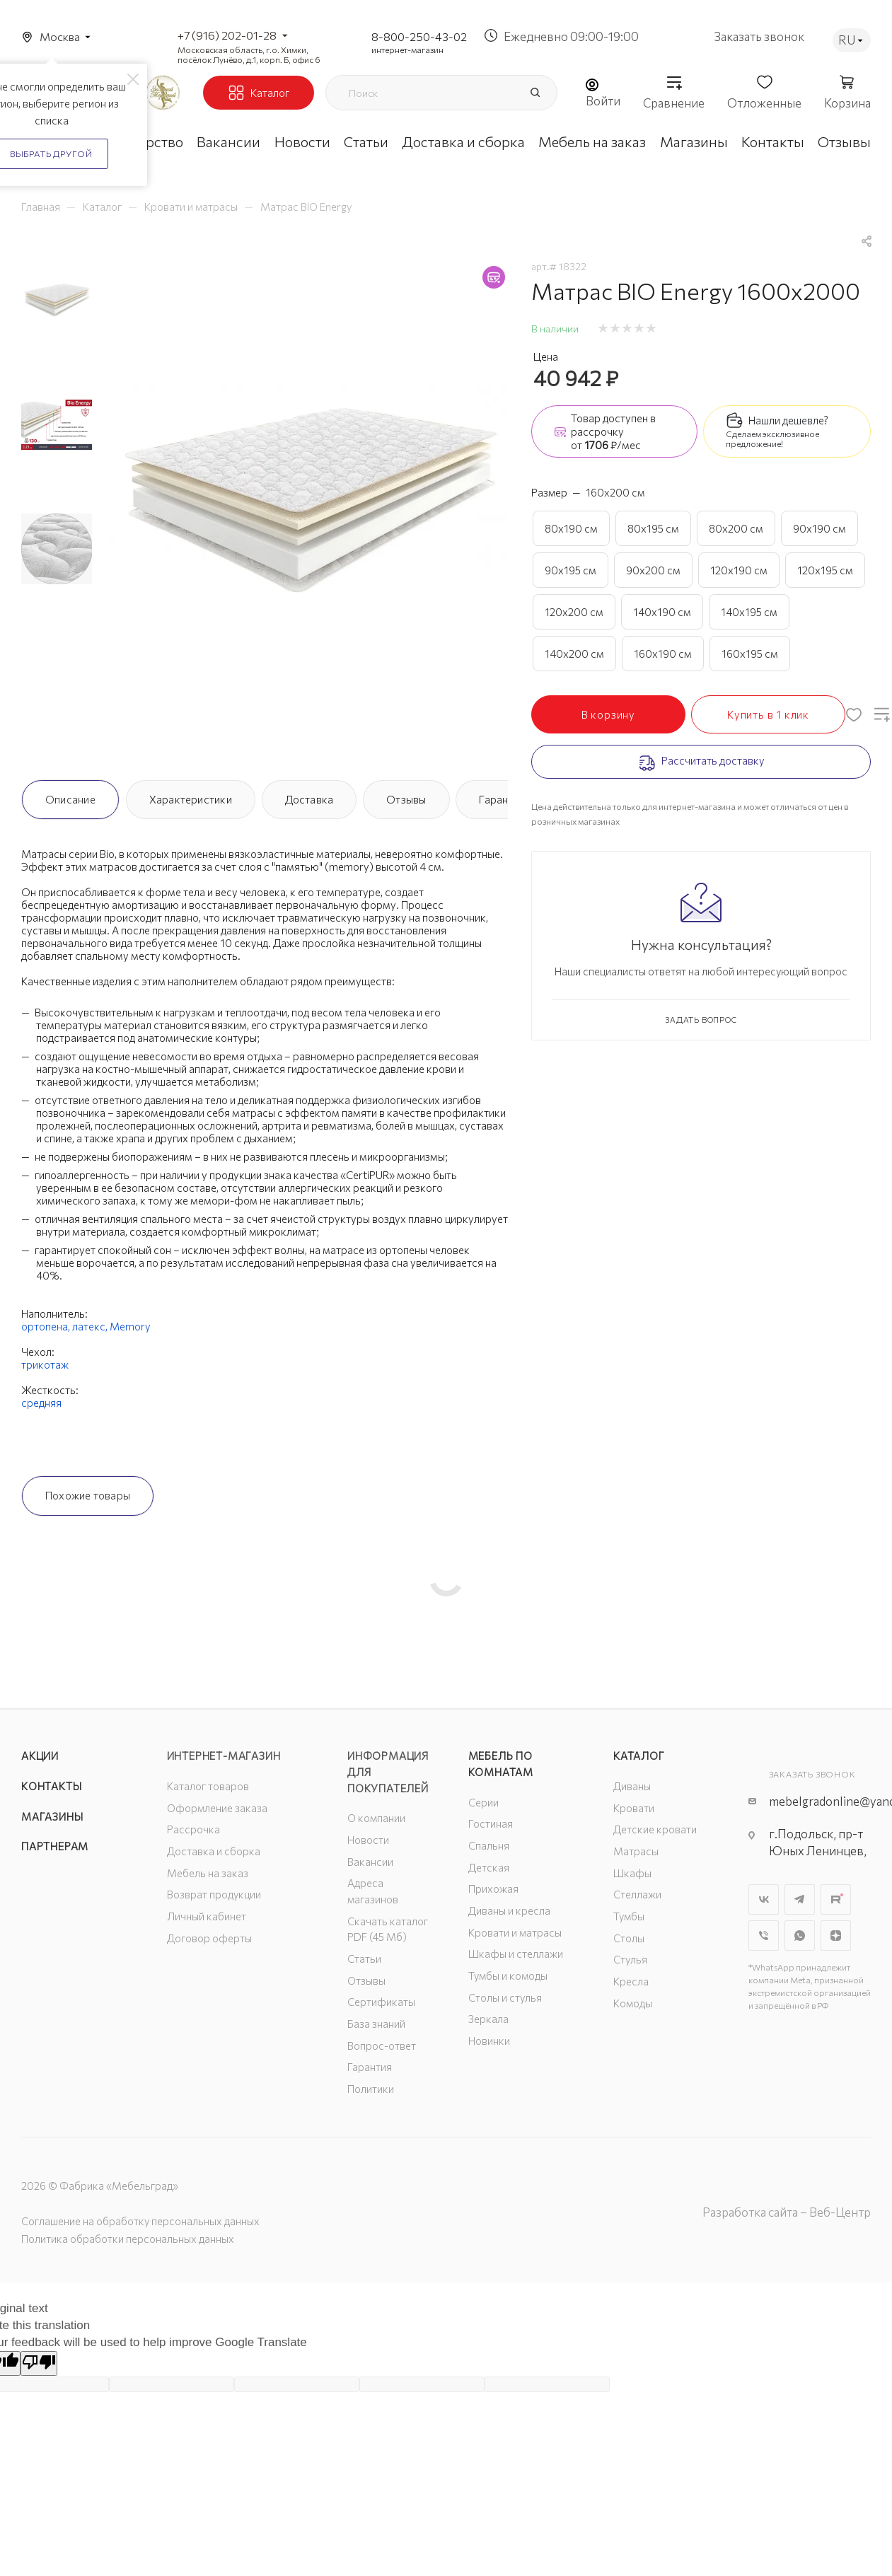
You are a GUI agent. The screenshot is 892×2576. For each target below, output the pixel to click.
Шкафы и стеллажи (515, 1953)
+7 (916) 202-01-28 (227, 35)
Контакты (51, 1786)
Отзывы (406, 799)
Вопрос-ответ (381, 2045)
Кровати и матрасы (515, 1932)
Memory (130, 1326)
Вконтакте (763, 1899)
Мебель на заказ (207, 1873)
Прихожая (493, 1888)
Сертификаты (381, 2001)
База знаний (376, 2023)
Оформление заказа (217, 1808)
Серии (483, 1802)
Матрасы (636, 1851)
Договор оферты (209, 1938)
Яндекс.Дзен (836, 1935)
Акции (40, 1755)
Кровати (633, 1808)
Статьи (364, 1958)
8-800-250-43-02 (419, 36)
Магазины (52, 1816)
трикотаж (45, 1364)
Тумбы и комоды (508, 1975)
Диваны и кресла (509, 1910)
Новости (368, 1839)
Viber (763, 1935)
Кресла (631, 1981)
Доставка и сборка (213, 1851)
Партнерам (54, 1846)
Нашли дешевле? (788, 420)
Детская (488, 1867)
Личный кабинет (206, 1916)
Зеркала (488, 2018)
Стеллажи (637, 1894)
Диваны (632, 1786)
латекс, (91, 1326)
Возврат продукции (214, 1894)
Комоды (632, 2003)
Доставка (309, 799)
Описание (70, 799)
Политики (370, 2088)
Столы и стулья (505, 1997)
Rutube (836, 1899)
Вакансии (370, 1861)
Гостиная (490, 1823)
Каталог (639, 1755)
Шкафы (632, 1873)
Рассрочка (193, 1829)
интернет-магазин (407, 49)
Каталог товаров (208, 1786)
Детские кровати (655, 1829)
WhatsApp (799, 1935)
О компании (376, 1817)
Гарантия (502, 799)
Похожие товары (87, 1495)
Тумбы (628, 1916)
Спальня (488, 1845)
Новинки (489, 2040)
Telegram (799, 1899)
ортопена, (46, 1326)
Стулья (630, 1959)
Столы (628, 1938)
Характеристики (190, 799)
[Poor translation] (39, 2363)
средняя (41, 1402)
